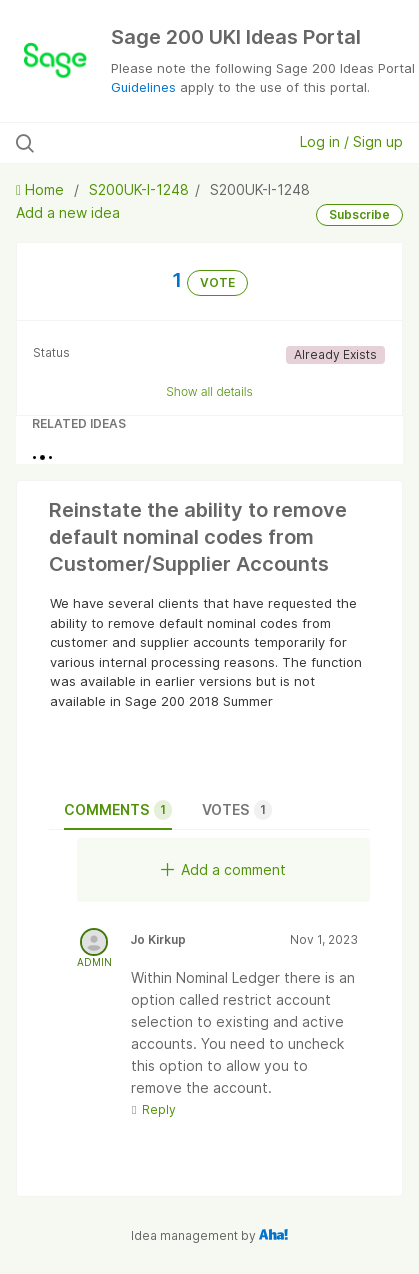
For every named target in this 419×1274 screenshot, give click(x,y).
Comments (118, 810)
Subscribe (359, 214)
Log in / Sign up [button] (351, 141)
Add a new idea (68, 212)
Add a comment (223, 869)
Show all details (209, 391)
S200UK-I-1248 (139, 189)
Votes (237, 810)
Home (42, 189)
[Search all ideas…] (130, 143)
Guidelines (143, 87)
